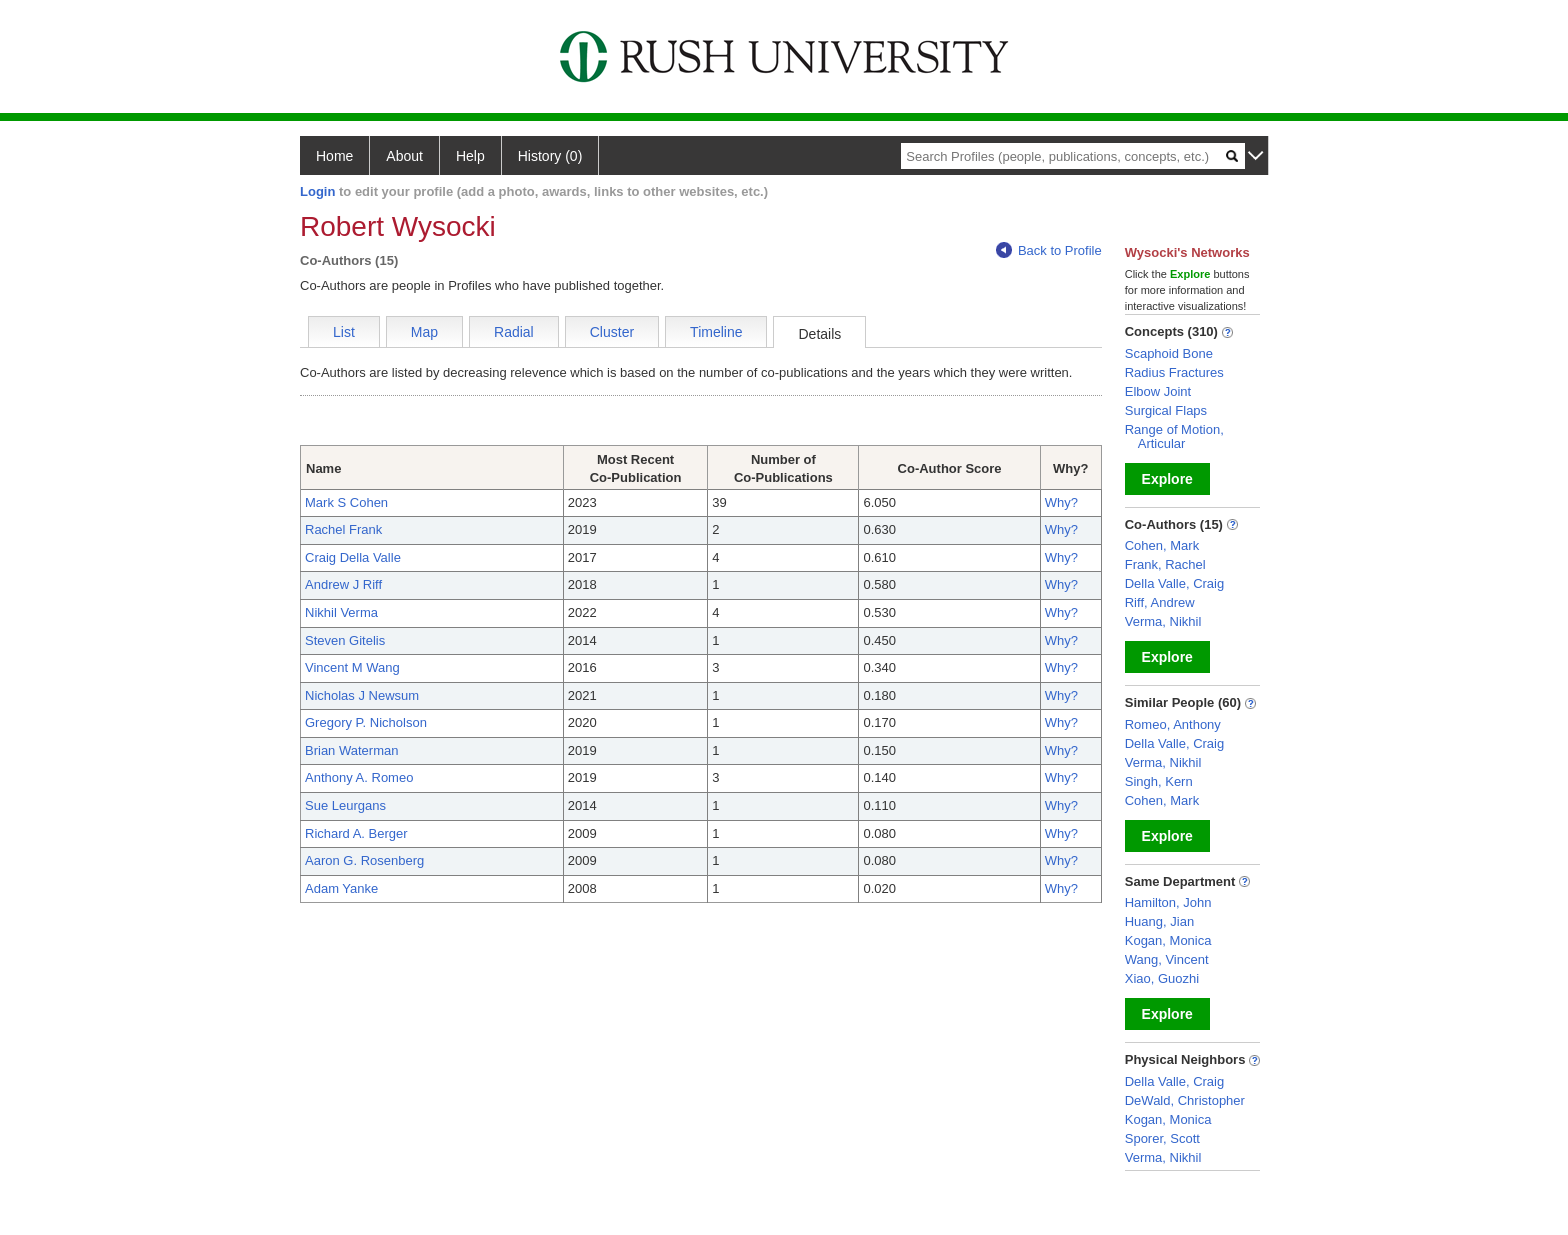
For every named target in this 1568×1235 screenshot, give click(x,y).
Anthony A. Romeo (359, 777)
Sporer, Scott (1162, 1138)
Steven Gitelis (345, 640)
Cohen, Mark (1162, 545)
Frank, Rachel (1165, 564)
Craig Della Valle (353, 557)
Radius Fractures (1174, 372)
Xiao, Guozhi (1162, 978)
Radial (514, 332)
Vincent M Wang (352, 667)
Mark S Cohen (346, 502)
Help (470, 156)
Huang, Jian (1159, 921)
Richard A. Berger (356, 833)
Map (424, 332)
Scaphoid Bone (1169, 353)
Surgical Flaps (1166, 410)
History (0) (550, 156)
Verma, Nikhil (1163, 621)
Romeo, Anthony (1173, 724)
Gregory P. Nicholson (366, 722)
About (404, 156)
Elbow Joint (1158, 391)
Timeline (716, 332)
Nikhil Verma (341, 612)
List (344, 332)
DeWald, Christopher (1185, 1100)
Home (334, 156)
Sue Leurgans (345, 805)
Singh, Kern (1159, 781)
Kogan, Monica (1168, 940)
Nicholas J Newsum (362, 695)
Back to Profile (1049, 250)
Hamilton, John (1168, 902)
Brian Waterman (351, 750)
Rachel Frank (343, 529)
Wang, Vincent (1167, 959)
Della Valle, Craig (1174, 583)
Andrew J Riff (343, 584)
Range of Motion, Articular (1174, 436)
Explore (1167, 479)
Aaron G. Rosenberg (364, 860)
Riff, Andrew (1160, 602)
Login (317, 191)
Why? (1061, 502)
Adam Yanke (341, 888)
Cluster (612, 332)
